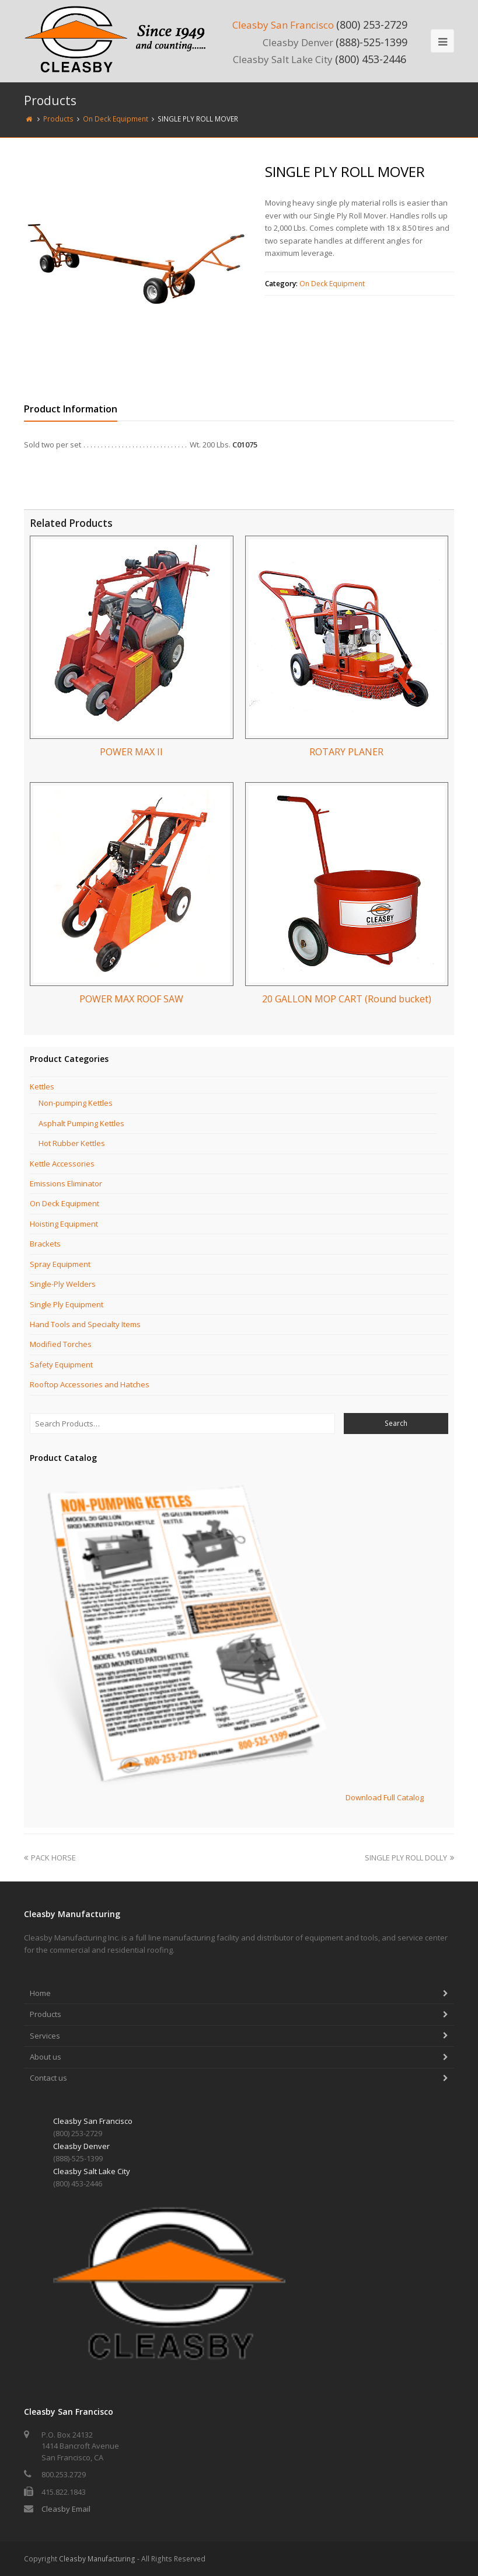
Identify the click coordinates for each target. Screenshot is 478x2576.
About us (45, 2056)
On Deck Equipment (332, 284)
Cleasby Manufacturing (97, 2559)
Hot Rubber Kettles (72, 1143)
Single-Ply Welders (63, 1284)
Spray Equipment (60, 1264)
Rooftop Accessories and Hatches (89, 1384)
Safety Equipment (61, 1364)
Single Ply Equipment (66, 1304)
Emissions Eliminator (66, 1183)
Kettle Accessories (62, 1163)
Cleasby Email (65, 2509)
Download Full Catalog (385, 1797)
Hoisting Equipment (64, 1223)
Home (40, 1993)
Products (45, 2014)
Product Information (70, 408)
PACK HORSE (50, 1857)
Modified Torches (61, 1344)
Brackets (45, 1243)
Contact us (48, 2077)
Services (45, 2035)
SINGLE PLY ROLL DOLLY (409, 1857)
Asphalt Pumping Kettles (81, 1123)
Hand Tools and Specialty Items (85, 1324)
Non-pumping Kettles (76, 1103)
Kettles (42, 1086)
